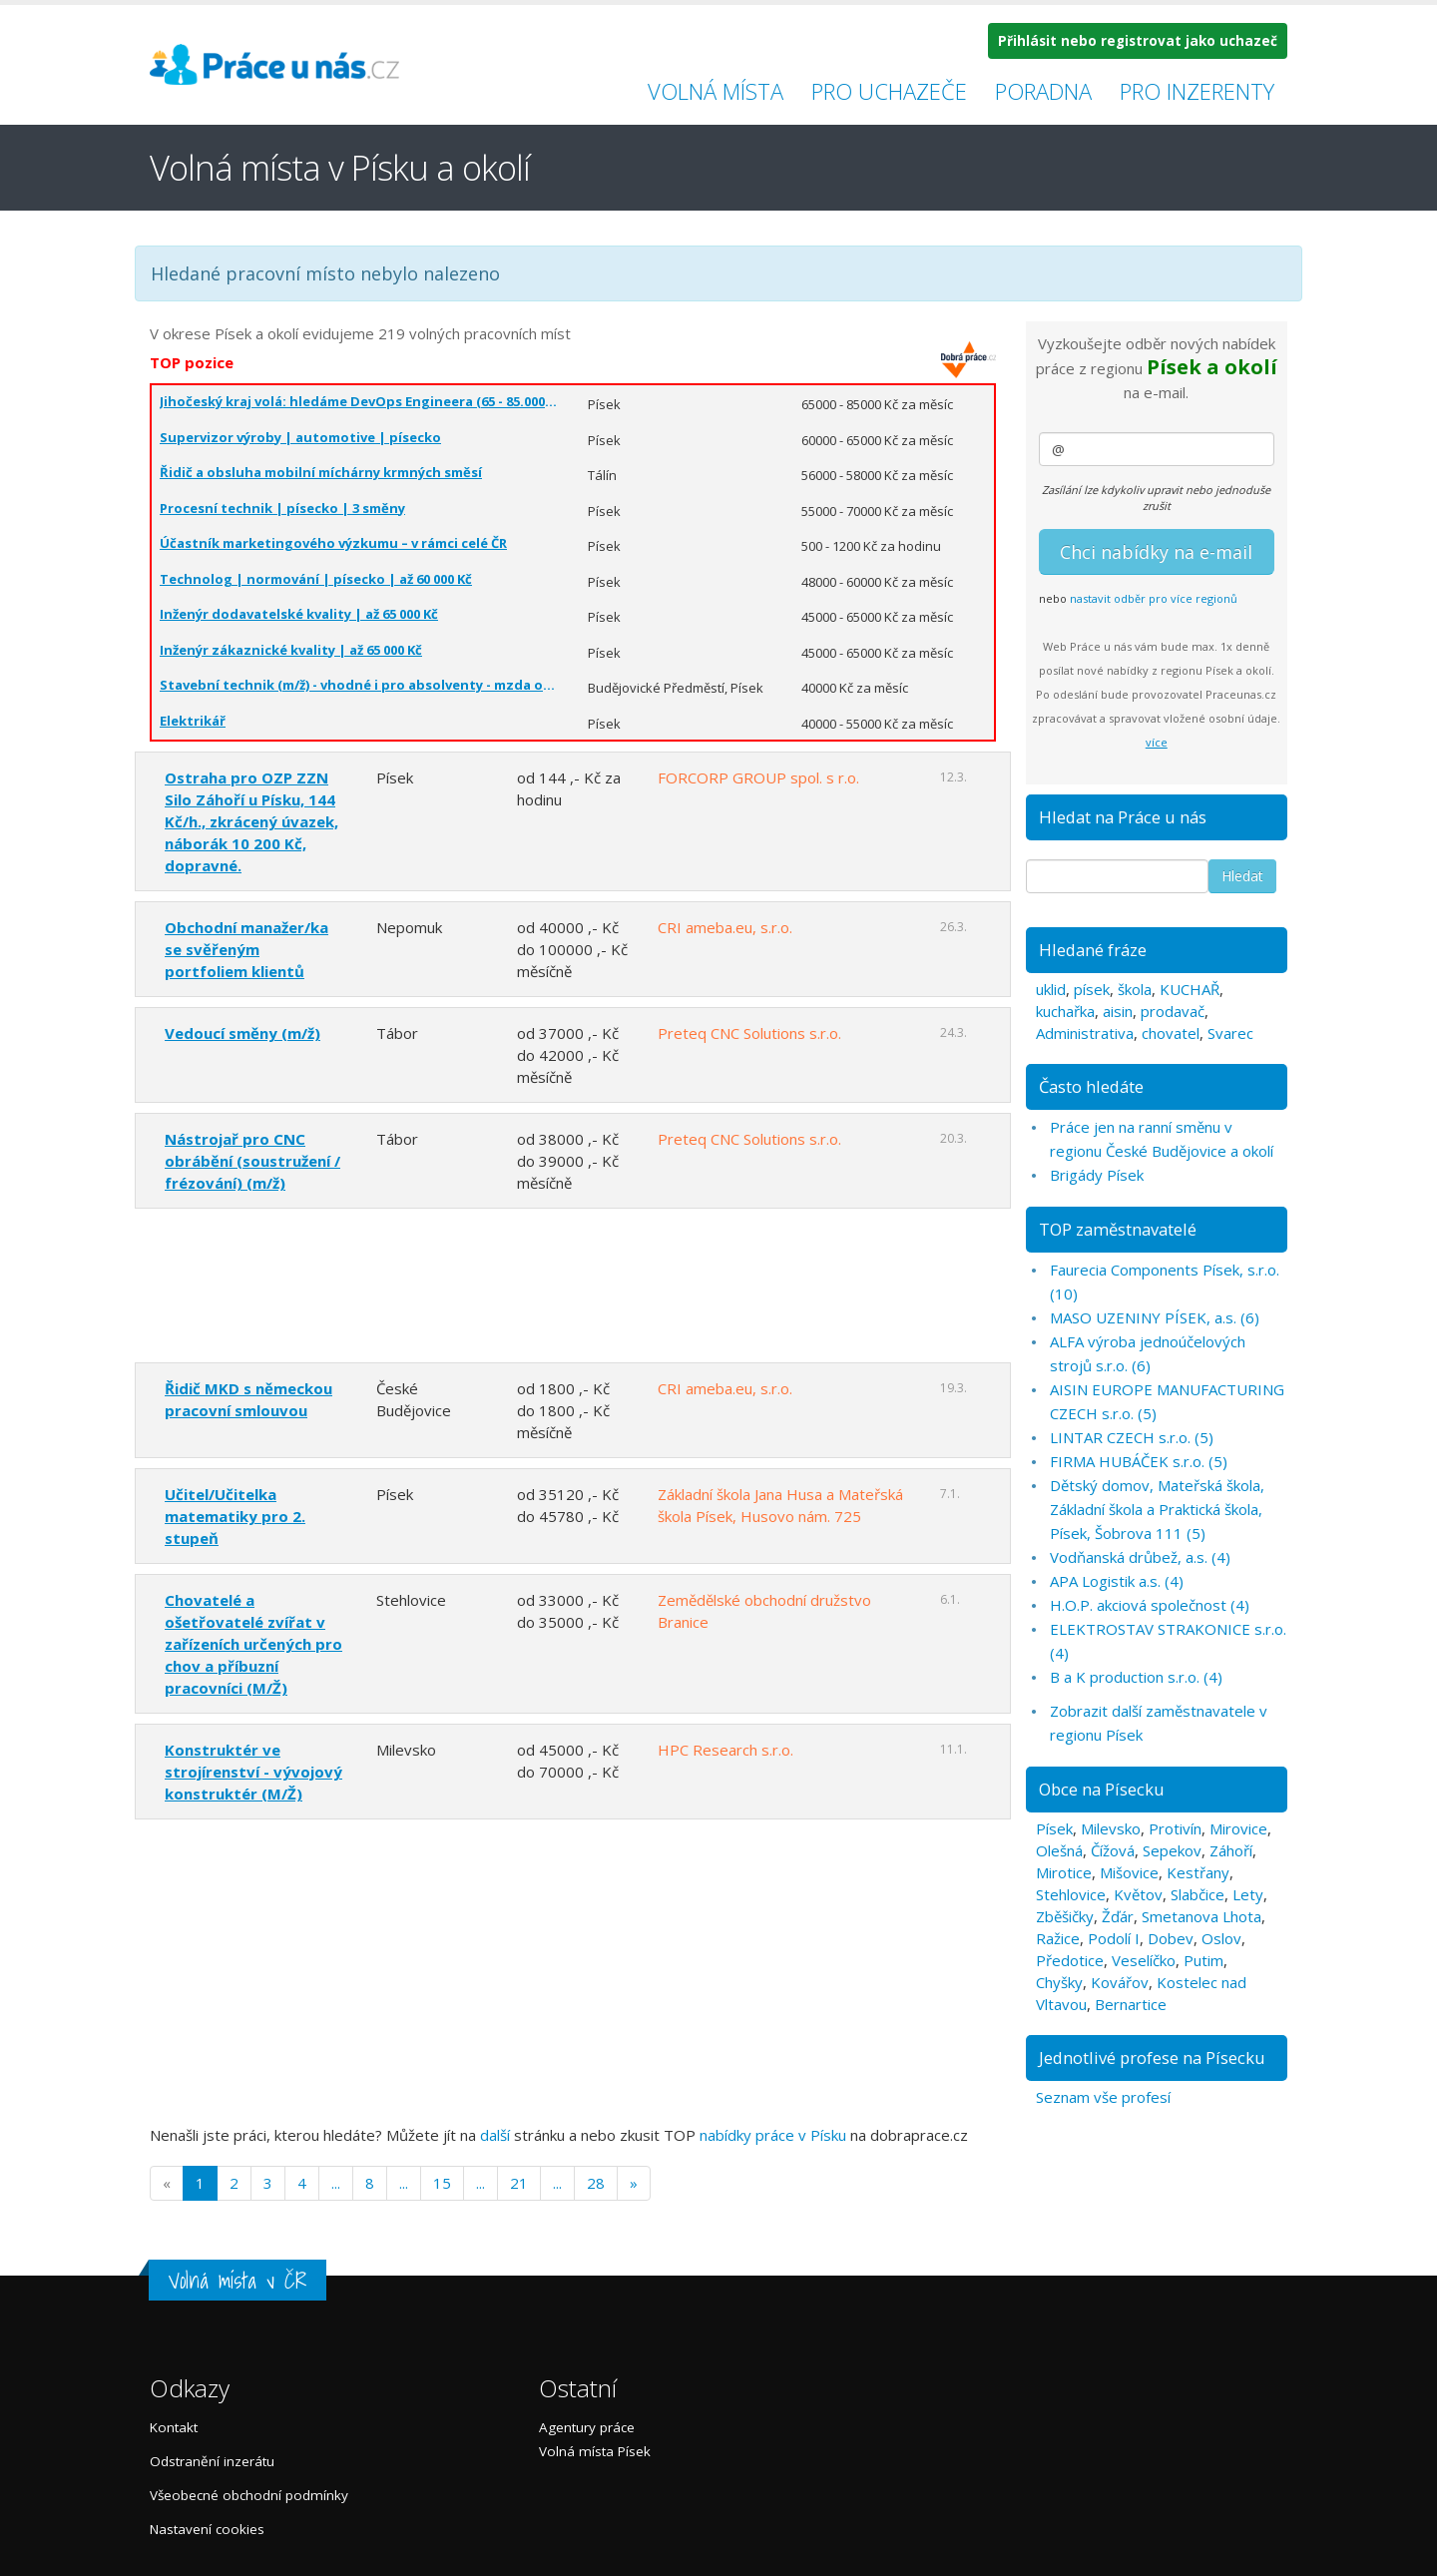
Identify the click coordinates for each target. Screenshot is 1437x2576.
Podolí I (1114, 1938)
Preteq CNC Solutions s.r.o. (749, 1033)
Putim (1203, 1960)
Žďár (1118, 1916)
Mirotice (1064, 1872)
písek (1092, 989)
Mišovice (1129, 1872)
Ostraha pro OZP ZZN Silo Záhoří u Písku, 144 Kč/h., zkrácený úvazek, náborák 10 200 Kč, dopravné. (251, 821)
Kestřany (1198, 1872)
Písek (1054, 1828)
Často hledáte (1091, 1086)
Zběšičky (1065, 1916)
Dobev (1171, 1938)
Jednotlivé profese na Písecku (1152, 2057)
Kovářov (1120, 1982)
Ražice (1058, 1938)
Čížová (1113, 1850)
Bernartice (1131, 2004)
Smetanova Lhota (1201, 1916)
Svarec (1230, 1033)
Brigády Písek (1097, 1175)
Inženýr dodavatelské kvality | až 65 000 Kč (299, 614)
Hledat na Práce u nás (1122, 816)
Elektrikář (193, 721)
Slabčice (1197, 1894)
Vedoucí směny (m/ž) (242, 1033)
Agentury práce (587, 2427)
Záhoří (1230, 1850)
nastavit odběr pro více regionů (1153, 598)
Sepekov (1172, 1850)
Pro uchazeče (889, 91)
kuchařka (1065, 1011)
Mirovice (1238, 1828)
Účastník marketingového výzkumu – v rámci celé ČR (333, 543)
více (1157, 742)
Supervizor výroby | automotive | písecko (300, 437)
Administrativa (1085, 1033)
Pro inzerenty (1197, 91)
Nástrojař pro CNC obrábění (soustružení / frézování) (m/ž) (252, 1161)
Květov (1138, 1894)
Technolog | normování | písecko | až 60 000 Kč (316, 579)
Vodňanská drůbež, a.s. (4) (1140, 1557)
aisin (1118, 1011)
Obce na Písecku (1102, 1789)
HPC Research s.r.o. (725, 1750)
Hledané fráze (1093, 949)
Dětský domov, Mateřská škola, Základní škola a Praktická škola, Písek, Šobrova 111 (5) (1157, 1509)
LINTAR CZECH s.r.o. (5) (1131, 1437)
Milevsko (1111, 1828)
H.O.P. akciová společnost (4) (1149, 1605)
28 (596, 2183)
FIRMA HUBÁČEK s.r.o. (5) (1138, 1461)
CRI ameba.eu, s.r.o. (725, 927)
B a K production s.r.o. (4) (1136, 1677)
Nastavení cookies (207, 2529)
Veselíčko (1144, 1960)
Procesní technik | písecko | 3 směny (282, 508)
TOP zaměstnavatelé (1118, 1229)
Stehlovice (1071, 1894)
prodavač (1172, 1011)
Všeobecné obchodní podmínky (249, 2495)
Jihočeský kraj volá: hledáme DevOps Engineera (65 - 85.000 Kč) (359, 401)
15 (442, 2183)
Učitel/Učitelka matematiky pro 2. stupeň (235, 1516)
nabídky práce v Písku (773, 2135)
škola (1135, 989)
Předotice (1070, 1960)
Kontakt (174, 2427)
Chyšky (1059, 1982)
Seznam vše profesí (1103, 2097)
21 (519, 2183)
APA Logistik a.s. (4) (1117, 1581)
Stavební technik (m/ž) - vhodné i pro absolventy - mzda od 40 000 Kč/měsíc (359, 685)
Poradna (1043, 91)
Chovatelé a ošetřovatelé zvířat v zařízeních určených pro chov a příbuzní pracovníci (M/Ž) (253, 1644)
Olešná (1059, 1850)
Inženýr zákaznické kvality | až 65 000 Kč (291, 650)
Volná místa (715, 91)
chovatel (1170, 1033)
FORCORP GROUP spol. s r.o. (758, 777)
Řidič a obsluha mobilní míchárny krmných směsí (321, 472)
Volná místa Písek (595, 2451)
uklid (1051, 989)
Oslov (1221, 1938)
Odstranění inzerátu (212, 2461)
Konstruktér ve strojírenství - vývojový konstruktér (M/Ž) (253, 1771)
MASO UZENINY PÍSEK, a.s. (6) (1154, 1317)
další (495, 2135)
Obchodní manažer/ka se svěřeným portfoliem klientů (246, 949)
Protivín (1175, 1828)
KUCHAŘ (1189, 989)
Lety (1247, 1894)
